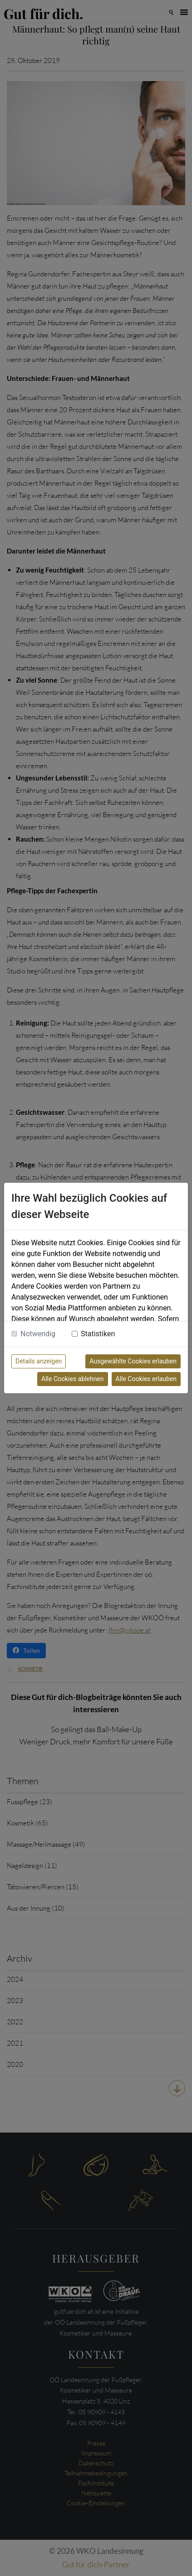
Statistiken (98, 1333)
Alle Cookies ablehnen (72, 1378)
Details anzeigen (38, 1361)
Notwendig (37, 1333)
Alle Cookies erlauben (146, 1378)
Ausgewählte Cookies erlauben (133, 1361)
